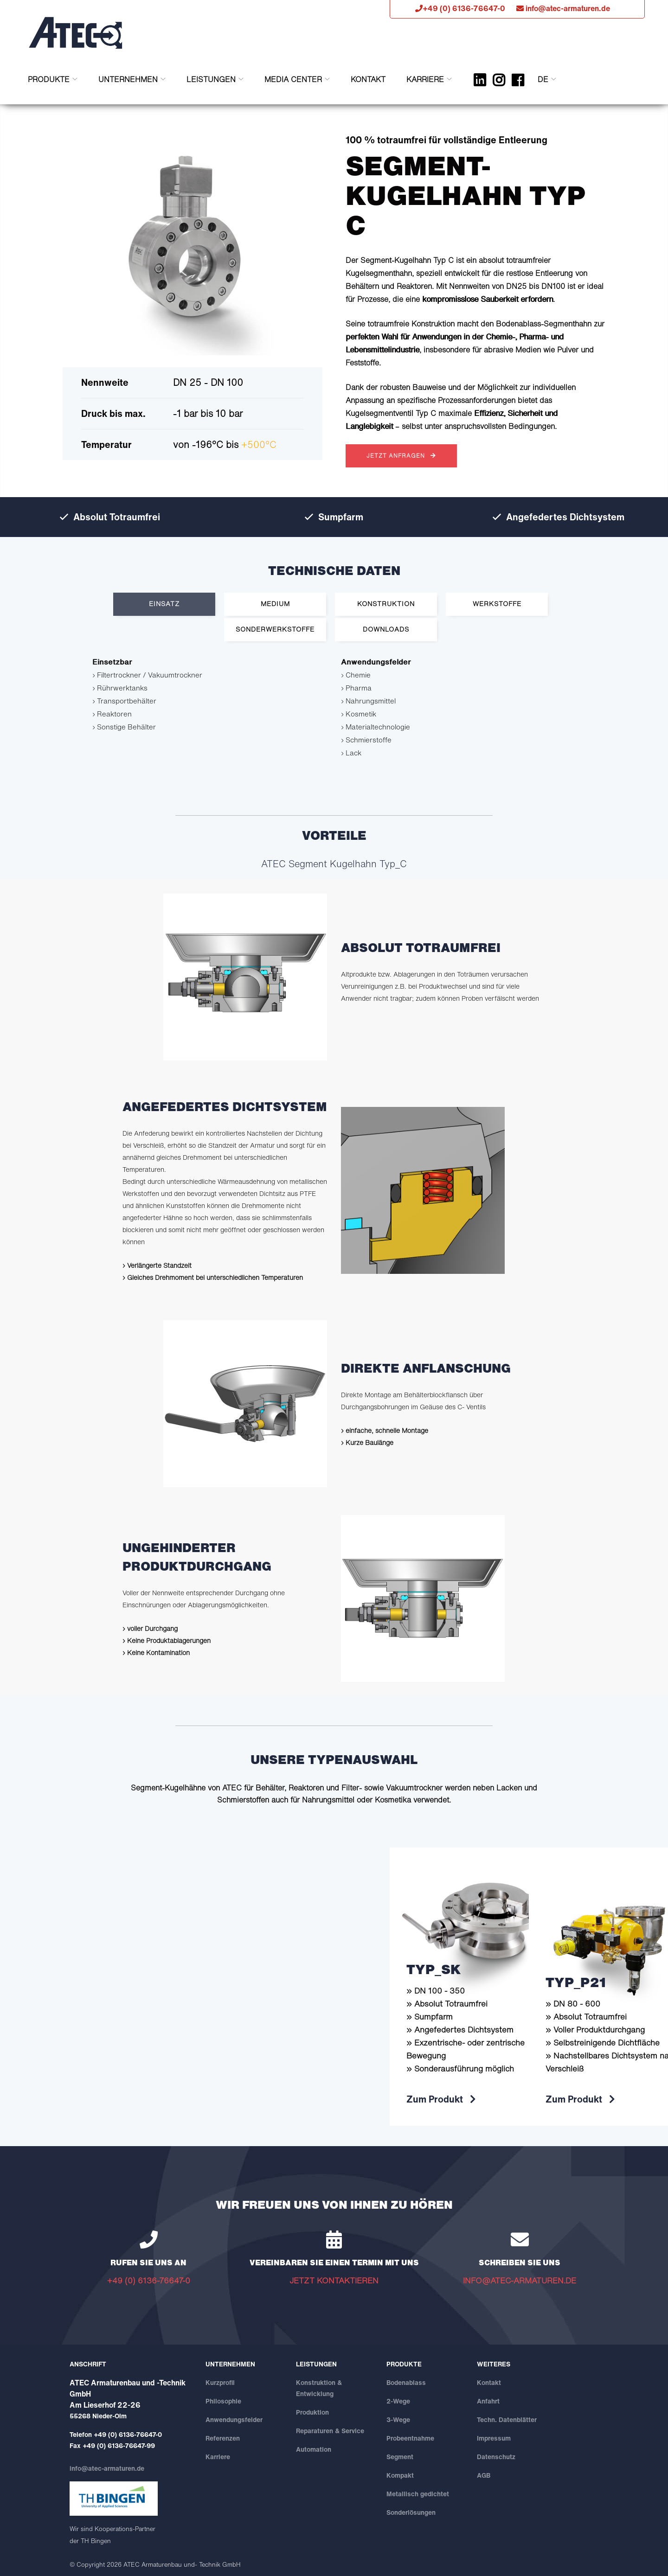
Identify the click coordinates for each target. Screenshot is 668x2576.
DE (543, 79)
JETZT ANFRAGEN (401, 456)
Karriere (425, 79)
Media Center (293, 79)
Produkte (49, 79)
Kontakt (368, 79)
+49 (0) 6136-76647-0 (128, 2434)
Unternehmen (128, 79)
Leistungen (211, 79)
